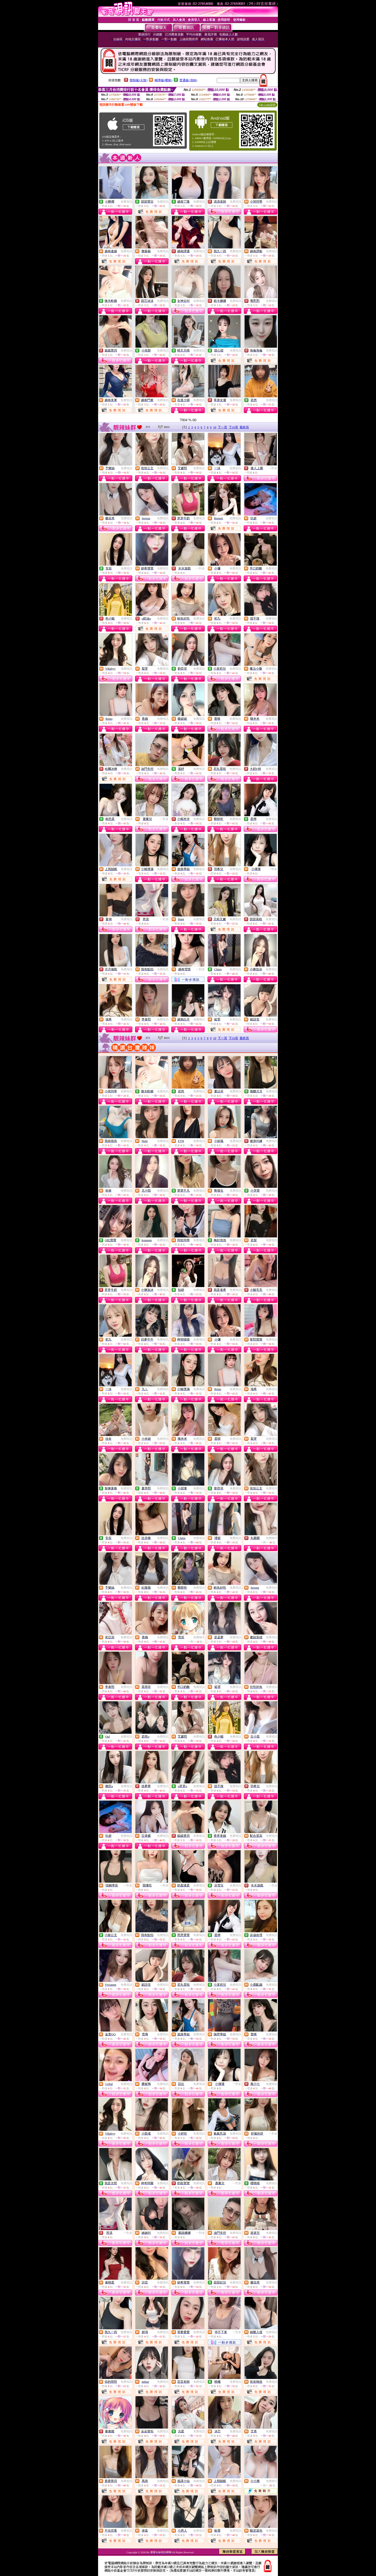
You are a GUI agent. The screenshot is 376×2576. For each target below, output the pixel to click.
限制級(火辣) (138, 80)
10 (214, 427)
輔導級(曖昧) (163, 80)
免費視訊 (126, 201)
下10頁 (233, 427)
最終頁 (244, 427)
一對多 (273, 468)
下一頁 (222, 427)
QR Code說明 (267, 104)
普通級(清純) (188, 80)
